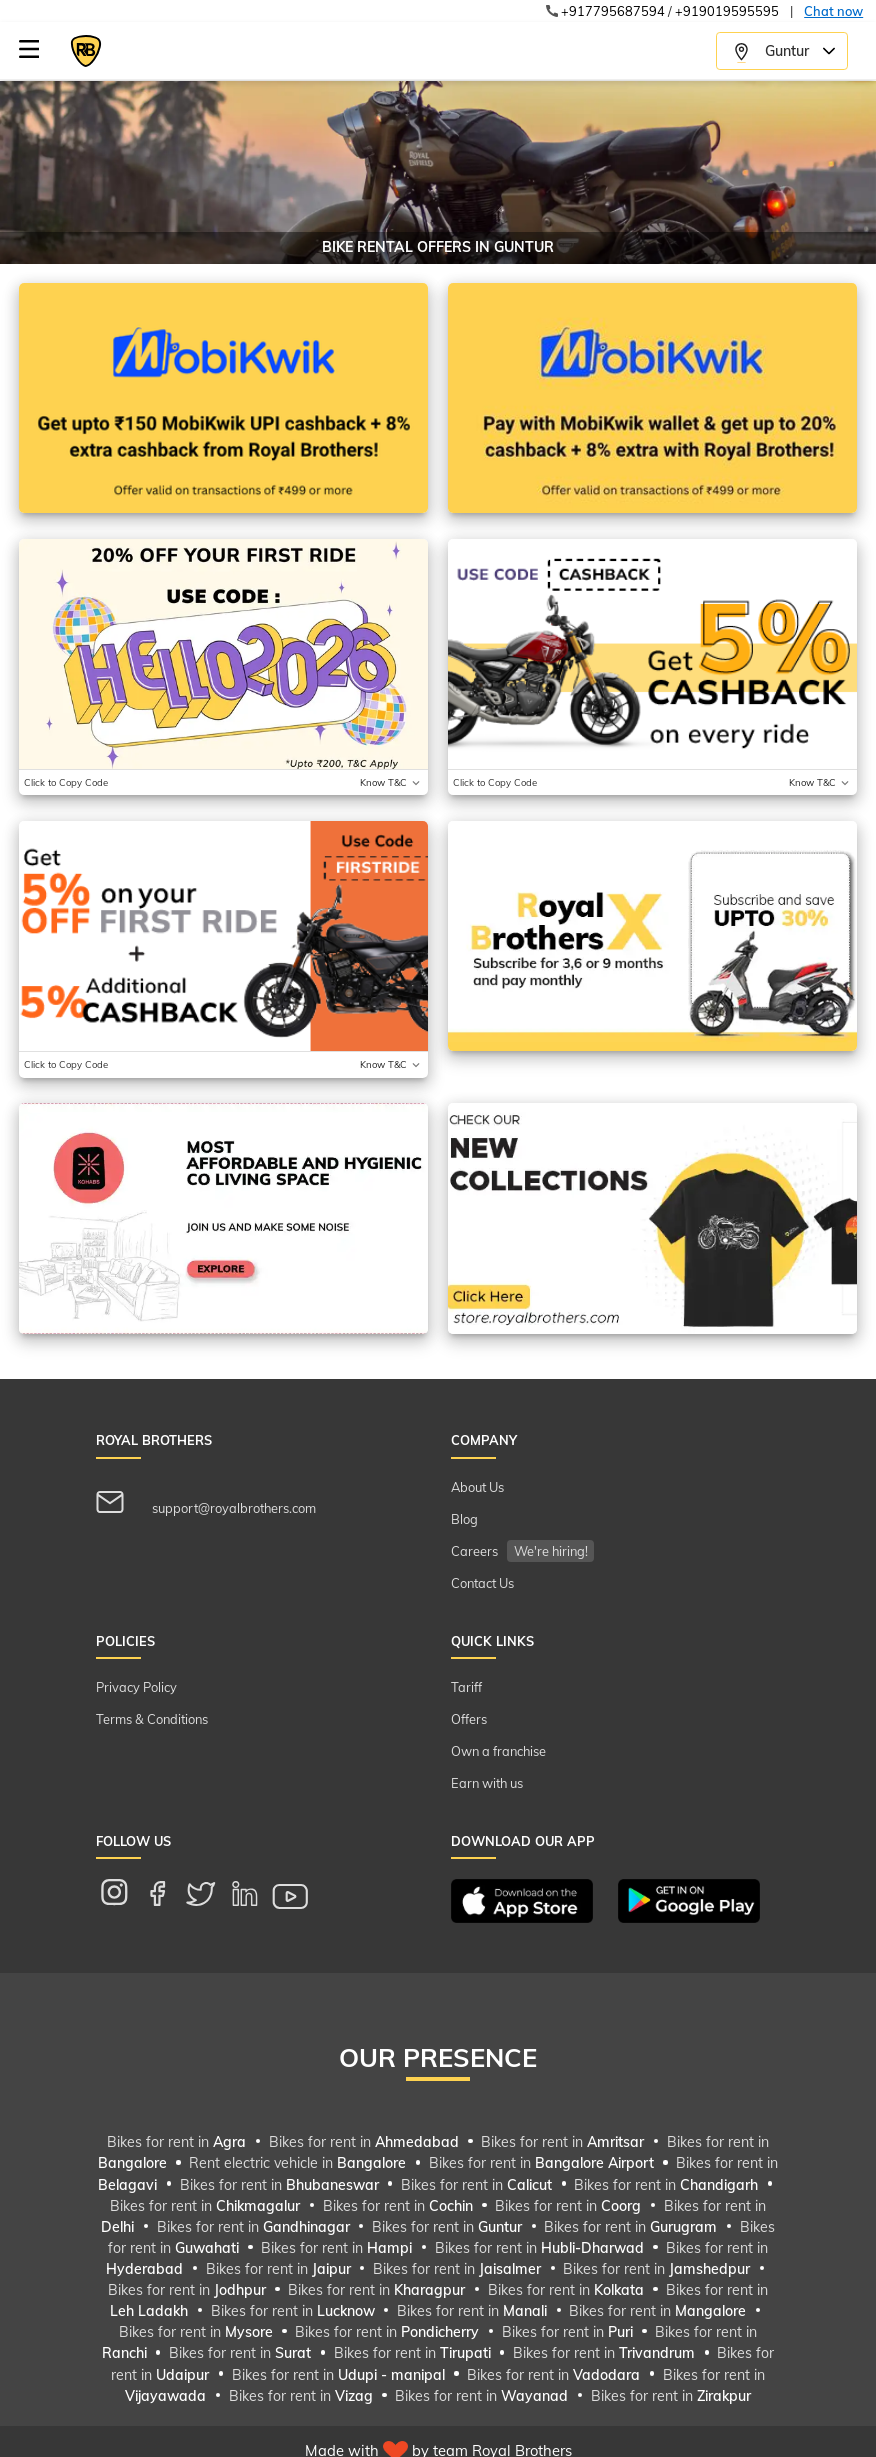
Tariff (466, 1687)
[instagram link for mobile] (124, 1896)
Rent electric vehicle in (299, 2164)
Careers (522, 1551)
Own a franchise (498, 1751)
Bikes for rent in (178, 2142)
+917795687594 (613, 11)
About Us (477, 1487)
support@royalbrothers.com (206, 1503)
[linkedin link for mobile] (255, 1896)
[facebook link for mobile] (168, 1896)
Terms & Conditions (152, 1719)
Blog (464, 1519)
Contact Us (482, 1583)
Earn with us (487, 1783)
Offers (469, 1719)
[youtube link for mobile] (300, 1896)
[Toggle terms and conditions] (391, 782)
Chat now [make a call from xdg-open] (833, 11)
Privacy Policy (136, 1687)
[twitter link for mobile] (211, 1896)
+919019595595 (727, 11)
